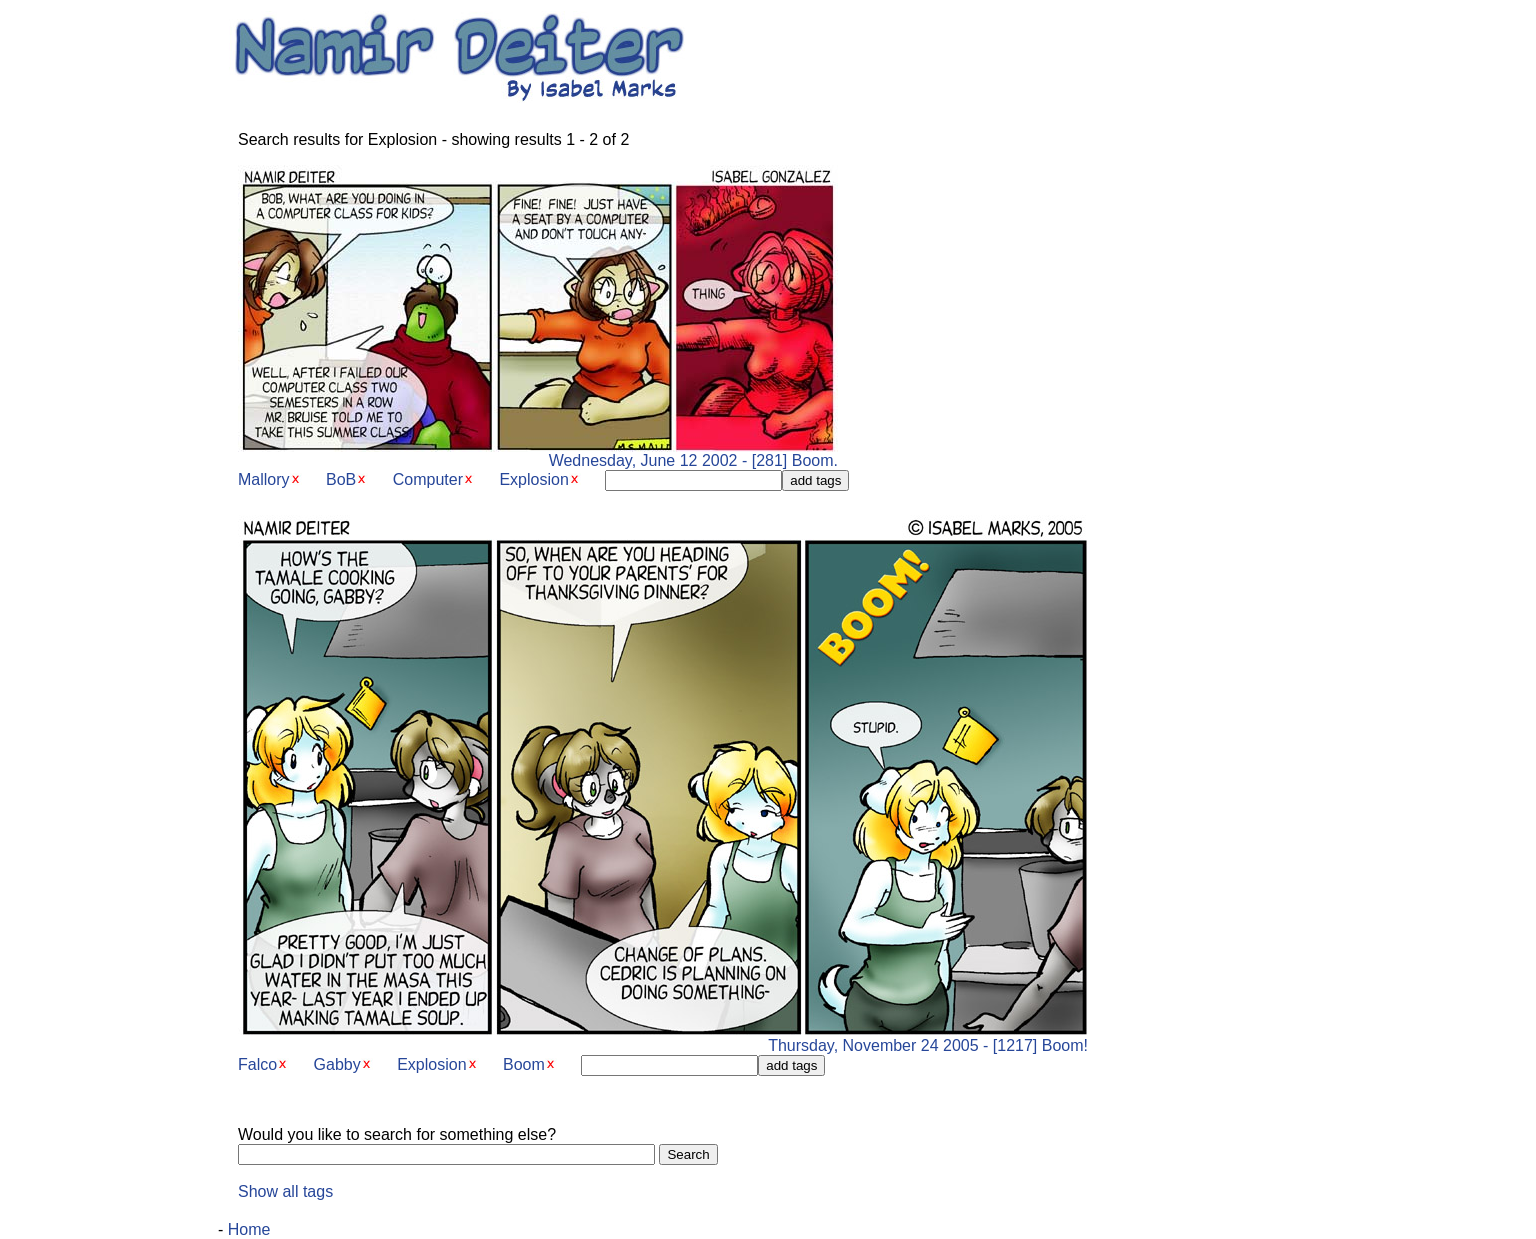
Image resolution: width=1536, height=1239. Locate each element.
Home (249, 1229)
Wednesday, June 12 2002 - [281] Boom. (538, 453)
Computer (428, 479)
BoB (341, 479)
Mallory (264, 479)
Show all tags (285, 1191)
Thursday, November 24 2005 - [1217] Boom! (663, 1038)
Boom (524, 1064)
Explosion (533, 479)
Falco (257, 1064)
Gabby (337, 1064)
